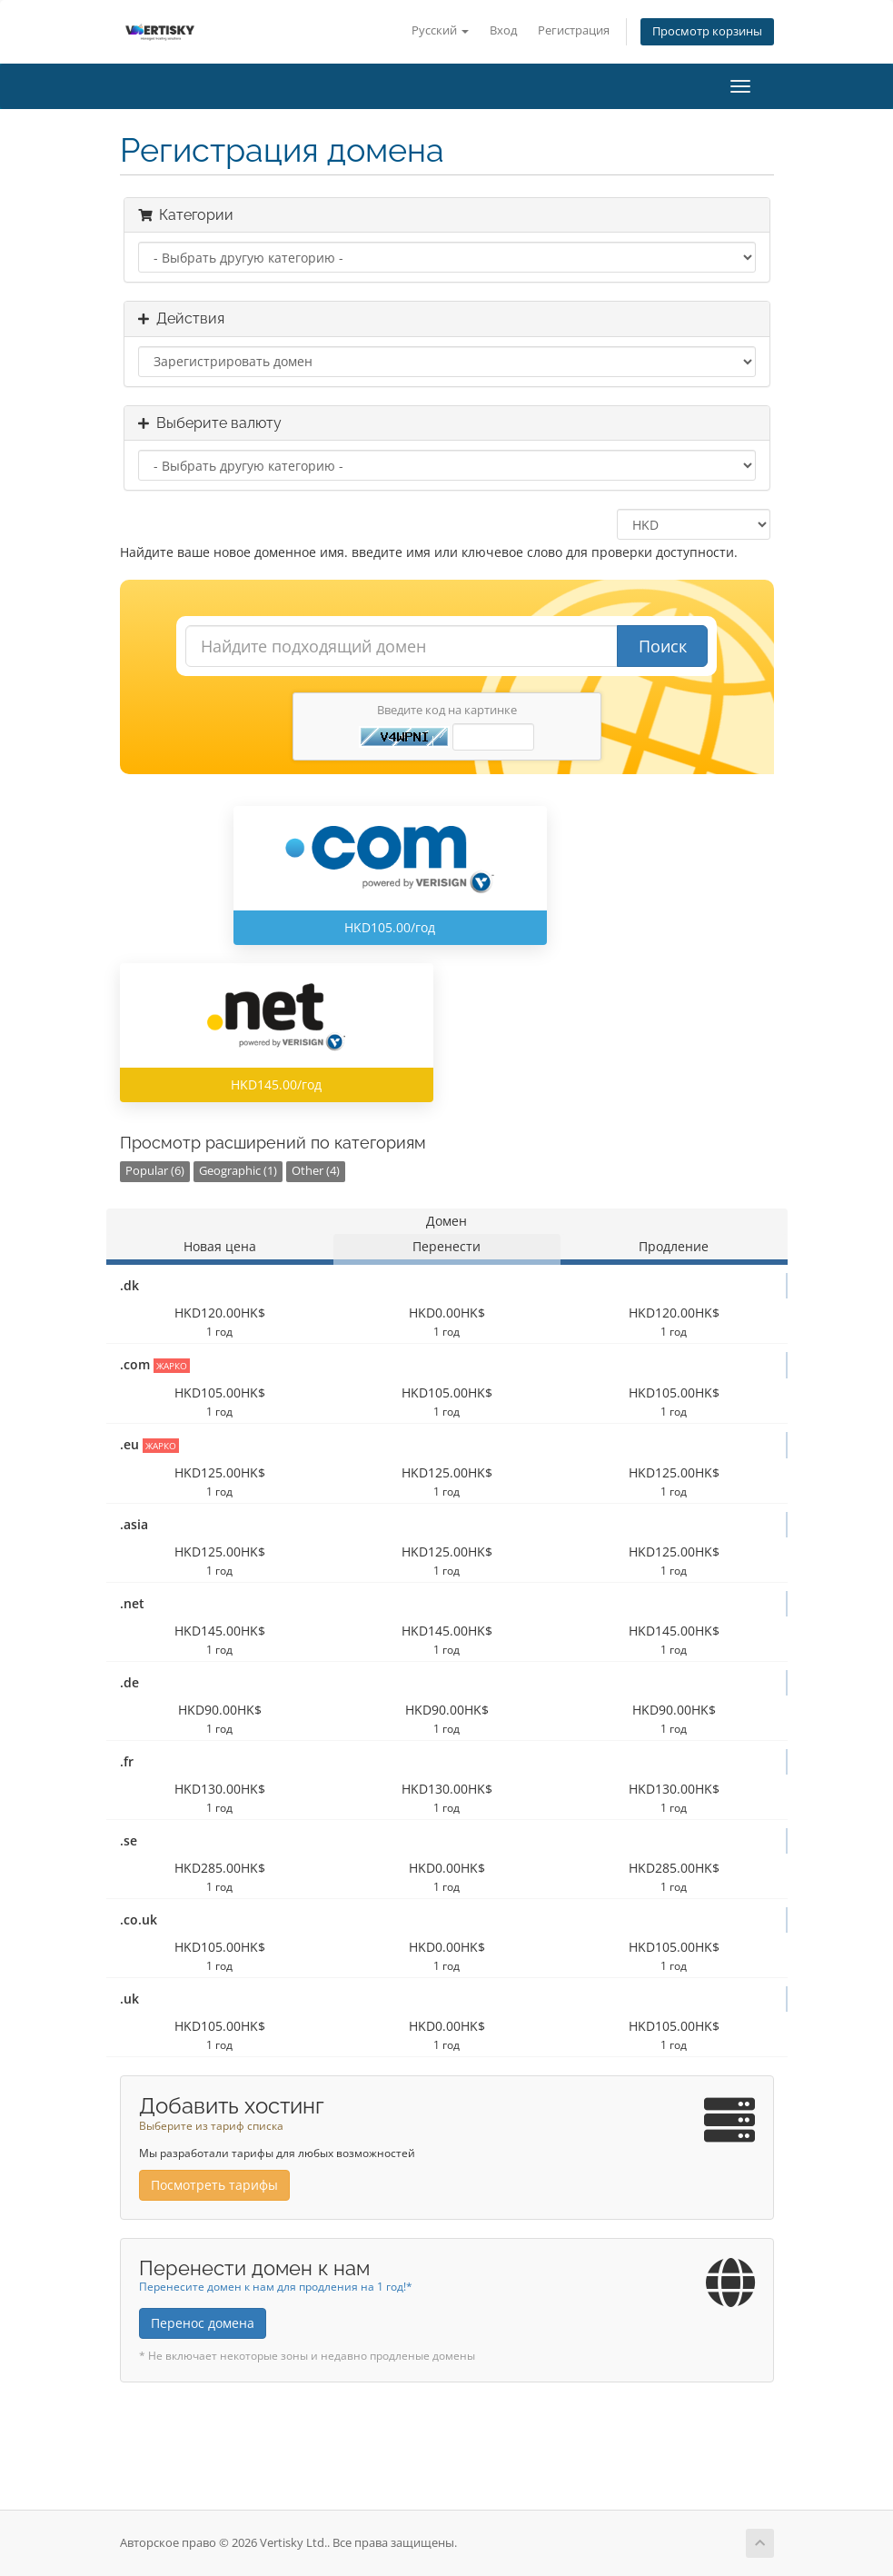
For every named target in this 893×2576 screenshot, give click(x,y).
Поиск (663, 646)
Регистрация (574, 30)
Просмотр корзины (707, 31)
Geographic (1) (238, 1171)
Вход (503, 30)
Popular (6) (154, 1171)
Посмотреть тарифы (214, 2184)
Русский (440, 30)
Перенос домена (202, 2323)
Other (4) (316, 1171)
